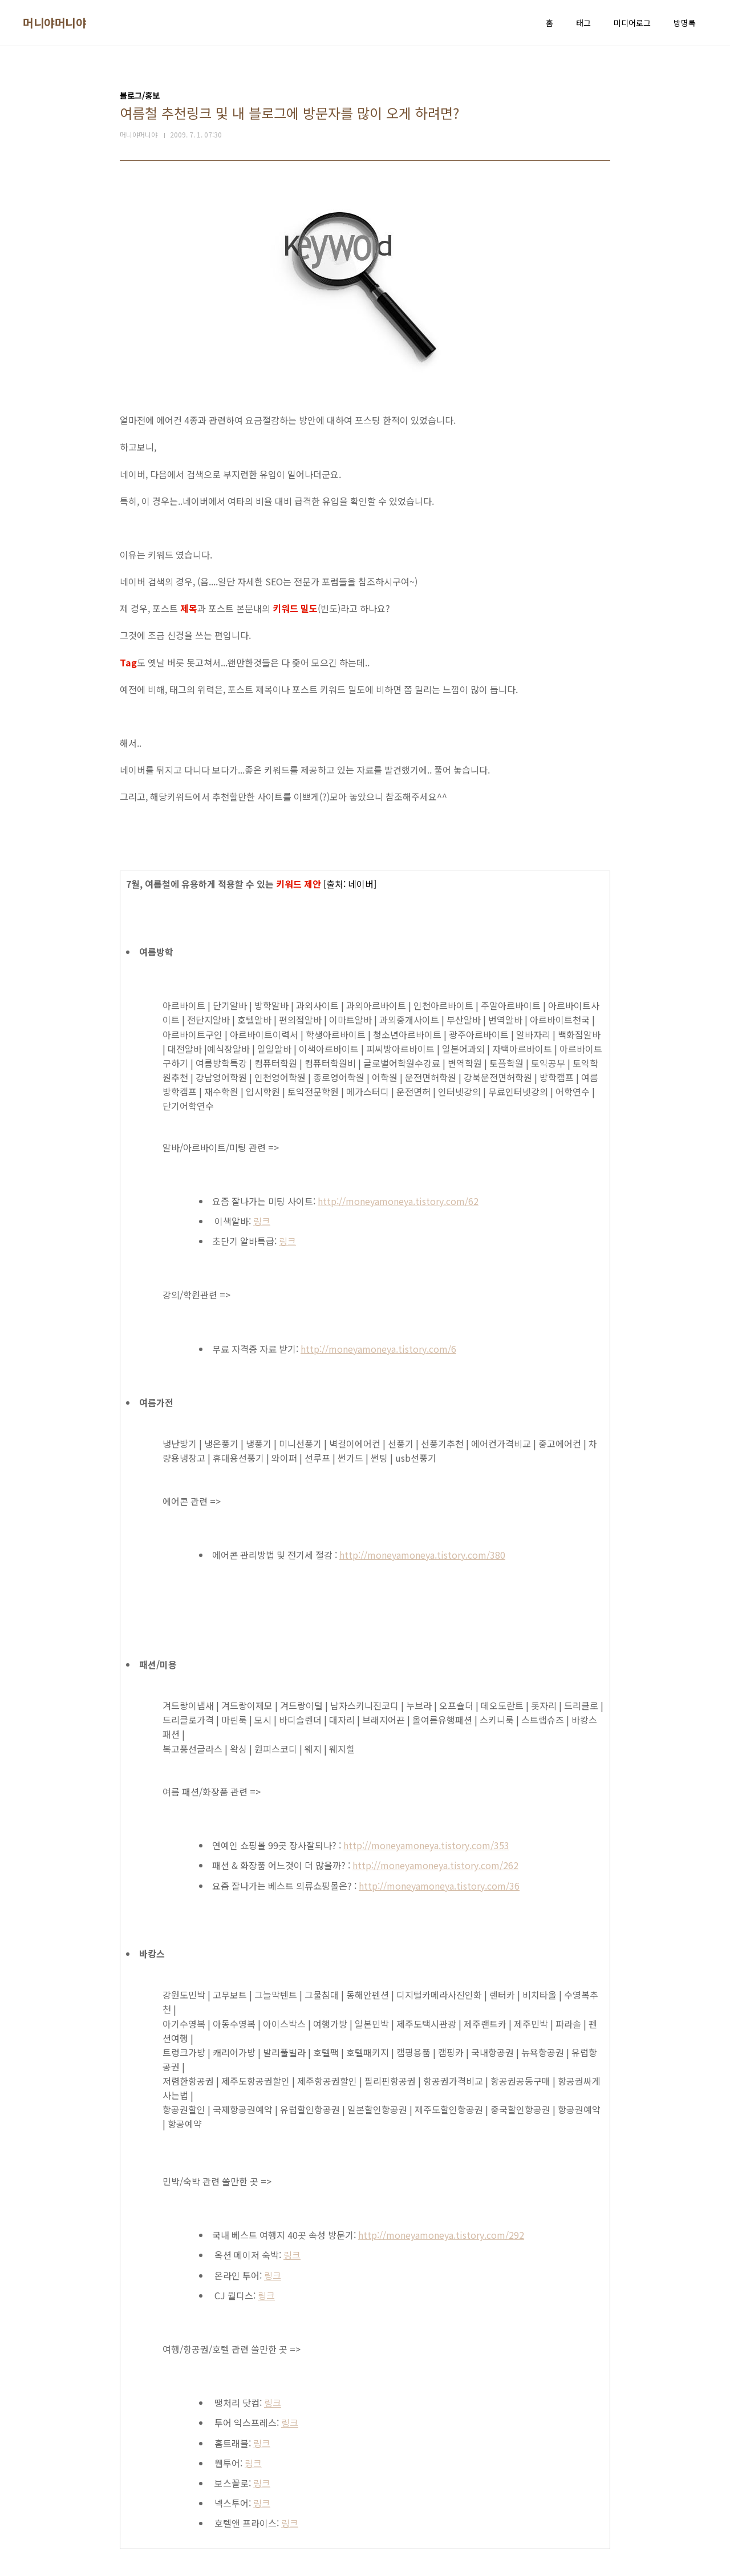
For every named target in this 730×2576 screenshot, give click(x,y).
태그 (583, 23)
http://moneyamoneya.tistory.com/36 (439, 1885)
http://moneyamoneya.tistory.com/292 (441, 2235)
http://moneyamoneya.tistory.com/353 (426, 1845)
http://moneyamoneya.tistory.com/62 (398, 1201)
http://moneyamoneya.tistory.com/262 (435, 1865)
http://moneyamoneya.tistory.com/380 (422, 1555)
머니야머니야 (54, 23)
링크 (261, 1221)
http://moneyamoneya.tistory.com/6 (378, 1349)
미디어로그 (632, 23)
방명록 (685, 23)
